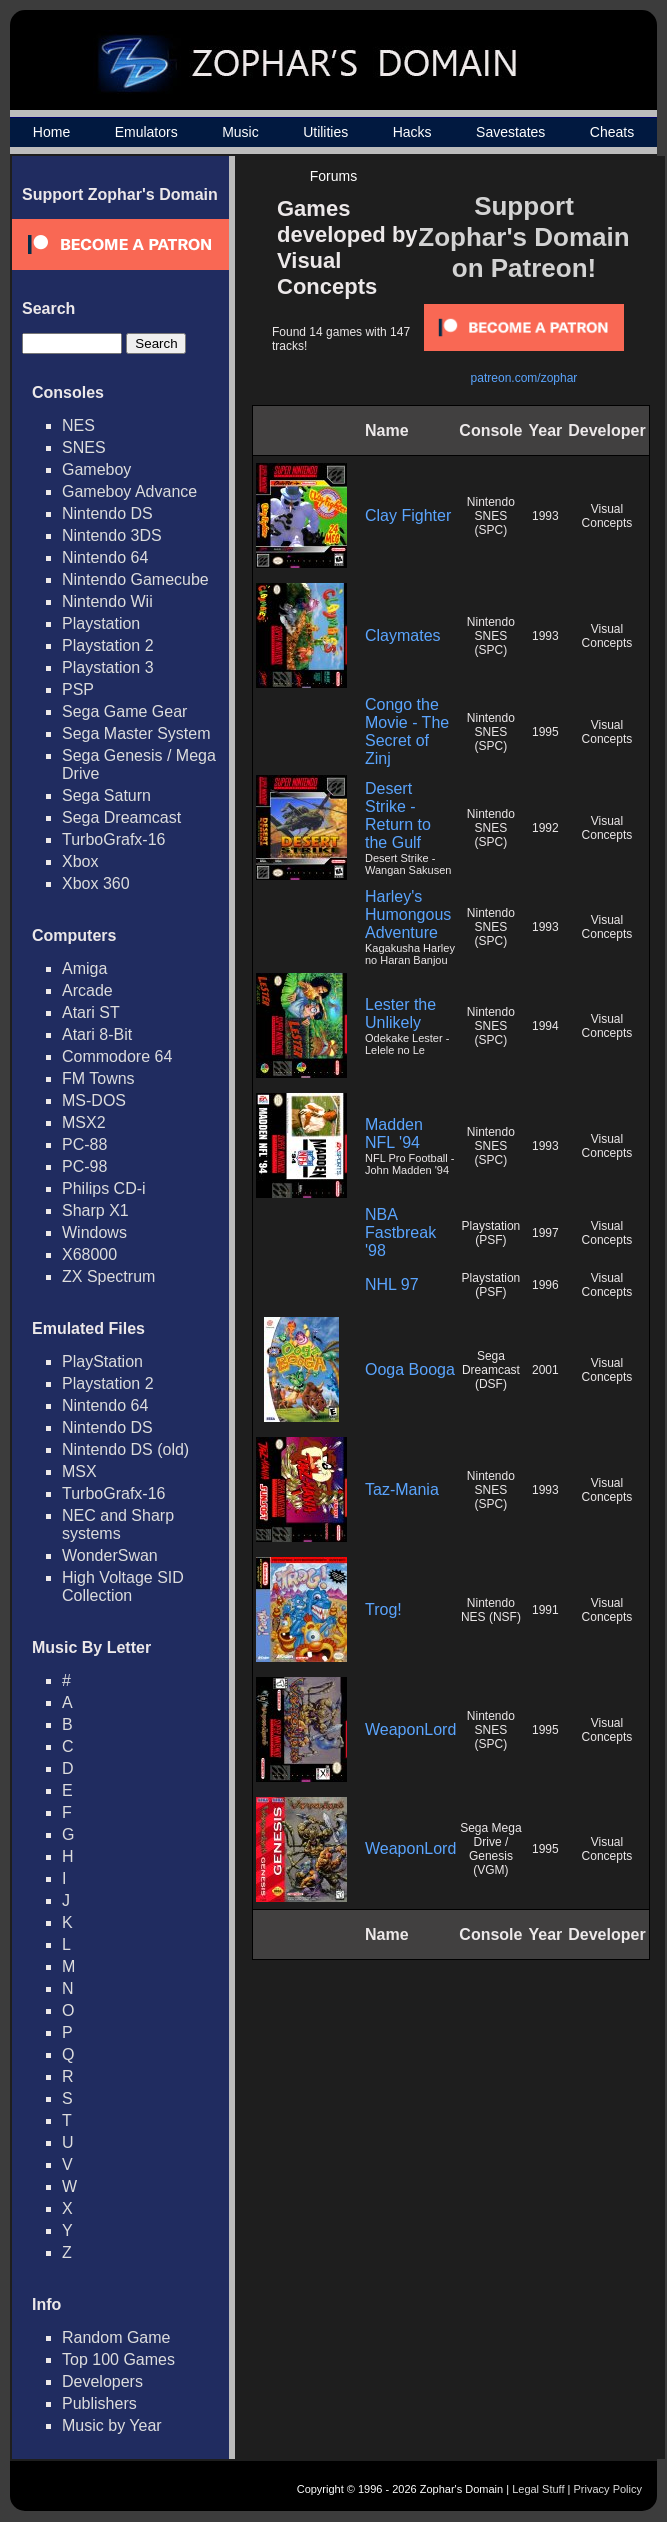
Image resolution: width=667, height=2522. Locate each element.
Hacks (412, 132)
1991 (545, 1610)
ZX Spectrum (108, 1276)
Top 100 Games (118, 2359)
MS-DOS (94, 1100)
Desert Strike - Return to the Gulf (398, 815)
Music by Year (112, 2425)
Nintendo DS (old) (125, 1449)
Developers (102, 2381)
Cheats (612, 132)
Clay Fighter (408, 515)
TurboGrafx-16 (113, 839)
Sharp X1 (95, 1210)
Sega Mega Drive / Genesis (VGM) (490, 1849)
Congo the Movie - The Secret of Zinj (407, 731)
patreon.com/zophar (524, 378)
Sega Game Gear (124, 711)
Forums (333, 176)
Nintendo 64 (105, 557)
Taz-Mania (402, 1489)
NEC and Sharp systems (118, 1524)
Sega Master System (136, 733)
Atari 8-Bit (97, 1034)
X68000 (89, 1254)
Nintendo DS (107, 513)
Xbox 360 (96, 883)
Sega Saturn (106, 795)
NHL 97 (392, 1284)
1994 (545, 1026)
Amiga (84, 968)
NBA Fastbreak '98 (400, 1232)
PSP (78, 689)
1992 (545, 828)
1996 (545, 1285)
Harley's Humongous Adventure (408, 914)
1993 (545, 516)
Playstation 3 (108, 667)
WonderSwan (110, 1555)
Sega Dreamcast (121, 817)
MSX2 (84, 1122)
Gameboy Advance (129, 491)
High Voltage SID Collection (123, 1586)
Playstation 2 (108, 645)
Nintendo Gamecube (135, 579)
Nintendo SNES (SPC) (491, 516)
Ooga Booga (410, 1369)
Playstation (101, 623)
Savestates (510, 132)
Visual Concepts (607, 516)
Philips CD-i (104, 1188)
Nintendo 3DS (112, 535)
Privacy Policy (608, 2489)
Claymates (403, 635)
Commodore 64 (117, 1056)
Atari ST (91, 1012)
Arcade (87, 990)
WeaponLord (410, 1729)
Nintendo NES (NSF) (491, 1610)
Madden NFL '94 (394, 1133)
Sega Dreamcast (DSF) (491, 1370)
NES (78, 425)
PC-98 (84, 1166)
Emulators (146, 132)
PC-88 (84, 1144)
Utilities (325, 132)
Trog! (383, 1609)
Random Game (116, 2337)
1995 (545, 732)
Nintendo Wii (107, 601)
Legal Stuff (538, 2489)
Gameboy (96, 469)
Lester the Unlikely (400, 1013)
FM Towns (98, 1078)
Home (51, 132)
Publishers (99, 2403)
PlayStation (102, 1361)
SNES (84, 447)
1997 (545, 1233)
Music (240, 132)
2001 (545, 1370)
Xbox (80, 861)
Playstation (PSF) (491, 1233)
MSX (79, 1471)
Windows (94, 1232)
